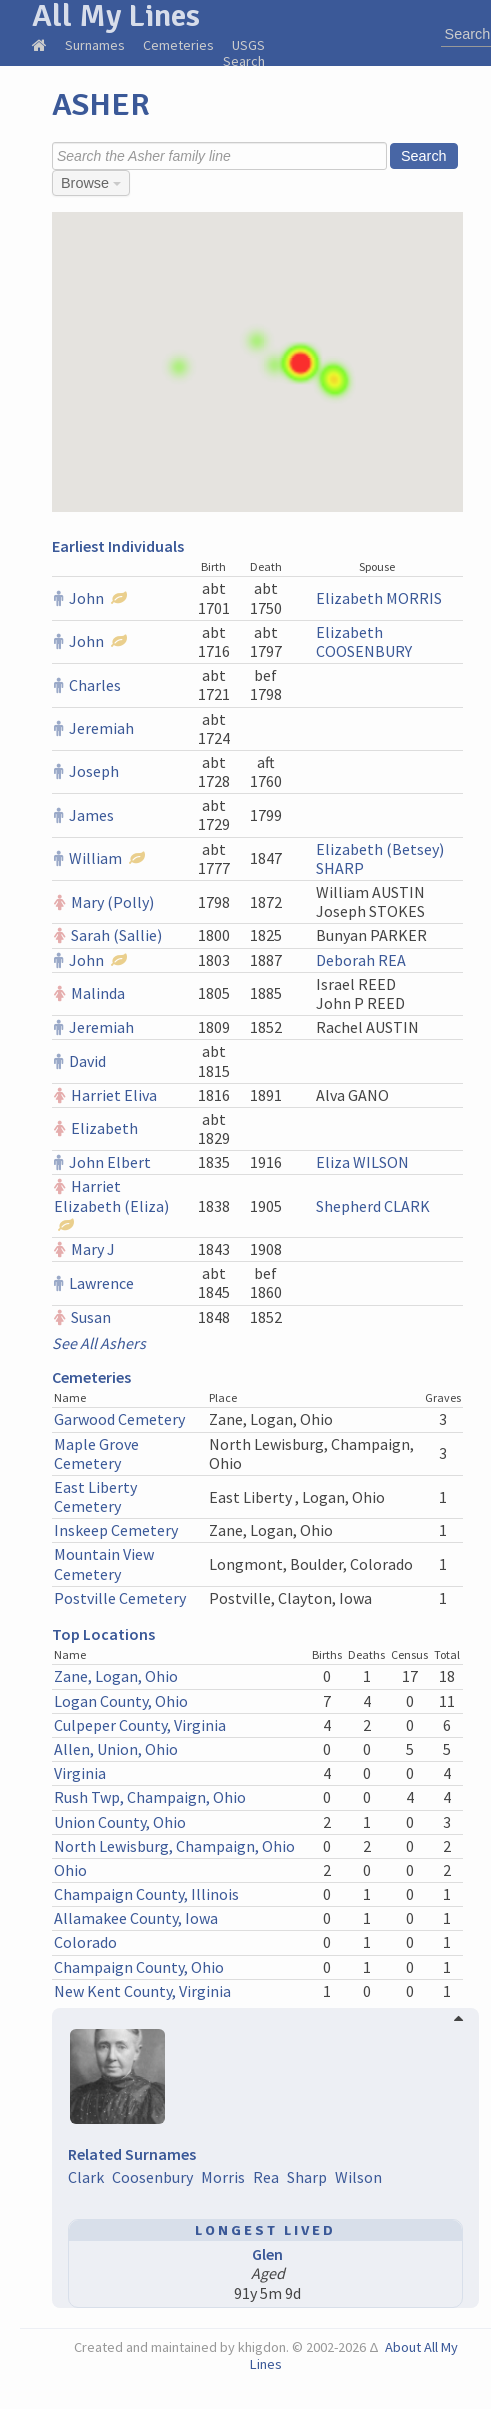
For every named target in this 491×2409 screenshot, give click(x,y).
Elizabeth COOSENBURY (364, 641)
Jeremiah (101, 728)
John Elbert (110, 1162)
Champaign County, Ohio (139, 1967)
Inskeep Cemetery (116, 1530)
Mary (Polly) (112, 902)
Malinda (98, 993)
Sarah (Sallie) (116, 935)
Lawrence (101, 1283)
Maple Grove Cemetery (96, 1453)
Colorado (85, 1942)
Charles (95, 685)
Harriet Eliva (114, 1095)
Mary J (93, 1249)
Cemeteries (178, 45)
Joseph (94, 771)
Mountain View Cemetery (104, 1563)
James (91, 815)
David (87, 1061)
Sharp (307, 2177)
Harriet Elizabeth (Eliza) (111, 1195)
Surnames (95, 45)
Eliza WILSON (362, 1162)
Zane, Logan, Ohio (116, 1676)
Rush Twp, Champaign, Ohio (150, 1797)
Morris (223, 2177)
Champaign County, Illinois (146, 1894)
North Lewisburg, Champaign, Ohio (174, 1846)
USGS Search (244, 53)
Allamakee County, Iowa (136, 1918)
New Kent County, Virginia (142, 1991)
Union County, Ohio (120, 1822)
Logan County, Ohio (121, 1701)
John (86, 598)
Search (424, 156)
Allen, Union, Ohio (116, 1749)
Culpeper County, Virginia (140, 1725)
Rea (266, 2177)
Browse (91, 183)
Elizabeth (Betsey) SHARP (380, 858)
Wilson (358, 2177)
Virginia (80, 1773)
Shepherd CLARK (373, 1206)
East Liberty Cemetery (95, 1496)
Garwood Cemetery (119, 1419)
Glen (267, 2254)
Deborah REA (361, 960)
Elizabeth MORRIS (379, 598)
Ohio (70, 1870)
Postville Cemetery (120, 1598)
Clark (86, 2177)
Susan (91, 1317)
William (95, 858)
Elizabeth (104, 1128)
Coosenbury (152, 2177)
